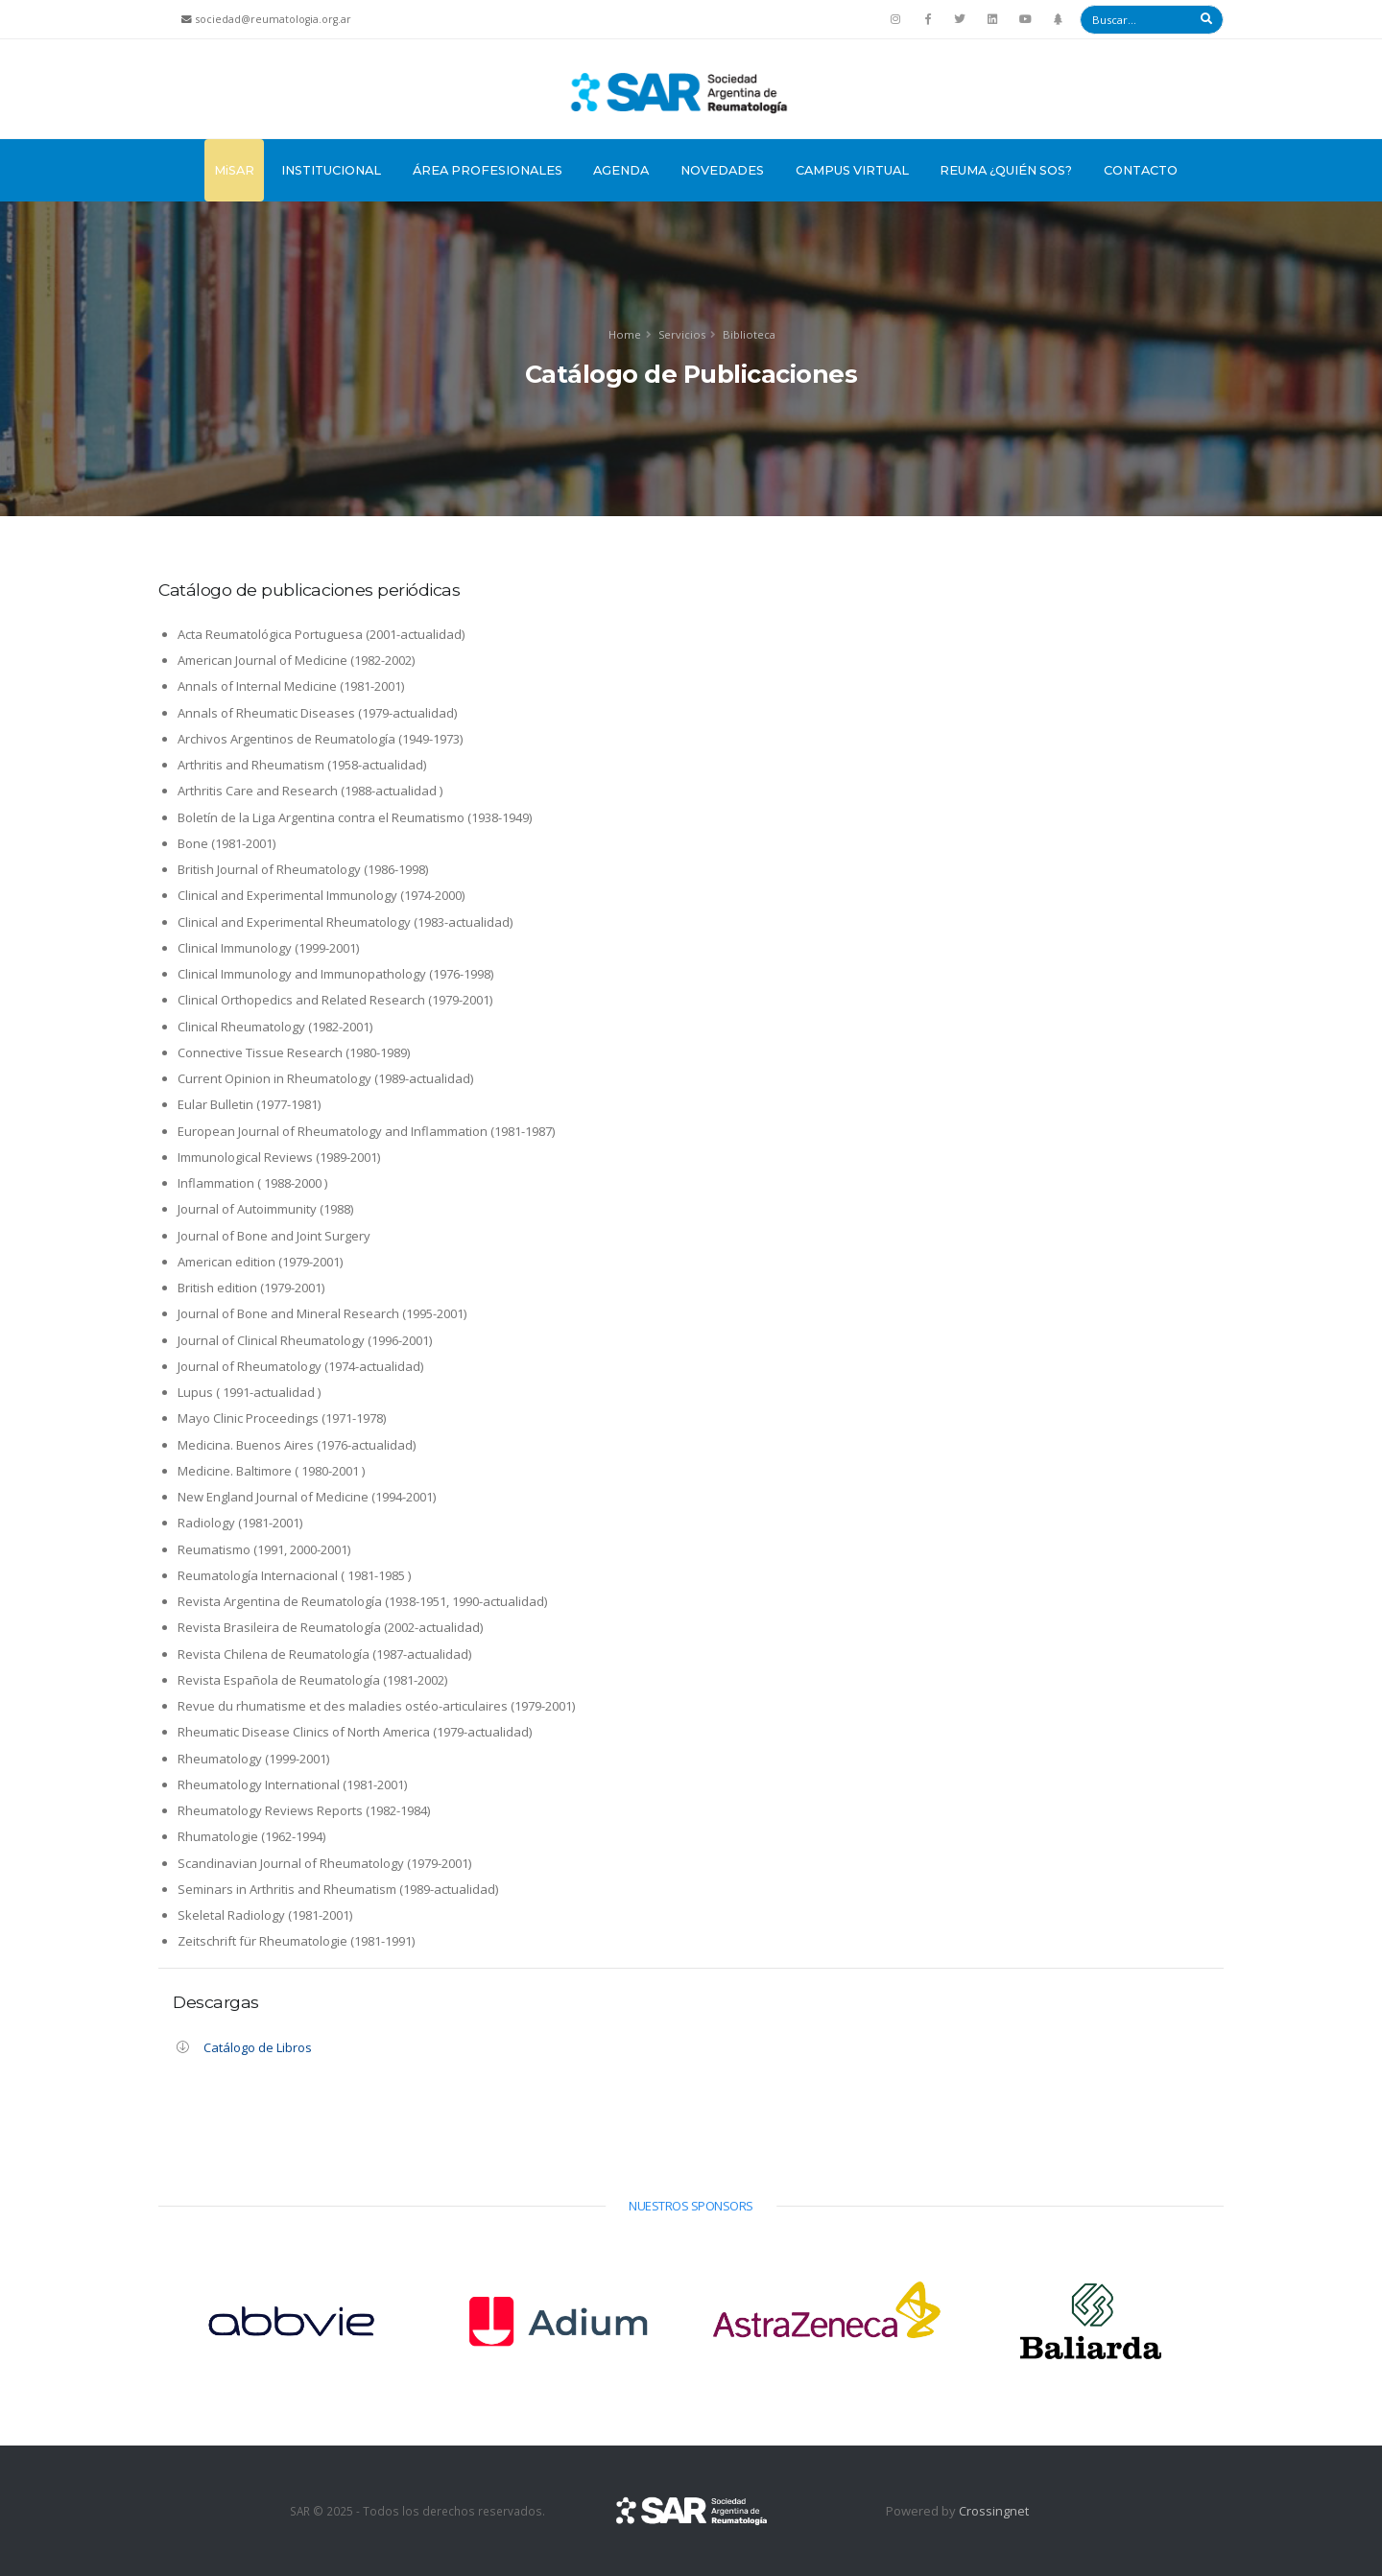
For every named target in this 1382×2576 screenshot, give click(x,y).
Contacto (1141, 170)
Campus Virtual (852, 170)
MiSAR (234, 170)
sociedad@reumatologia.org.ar (273, 19)
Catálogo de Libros (257, 2047)
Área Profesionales (487, 170)
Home (624, 334)
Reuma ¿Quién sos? (1006, 170)
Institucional (331, 170)
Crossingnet (994, 2510)
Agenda (621, 170)
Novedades (722, 170)
